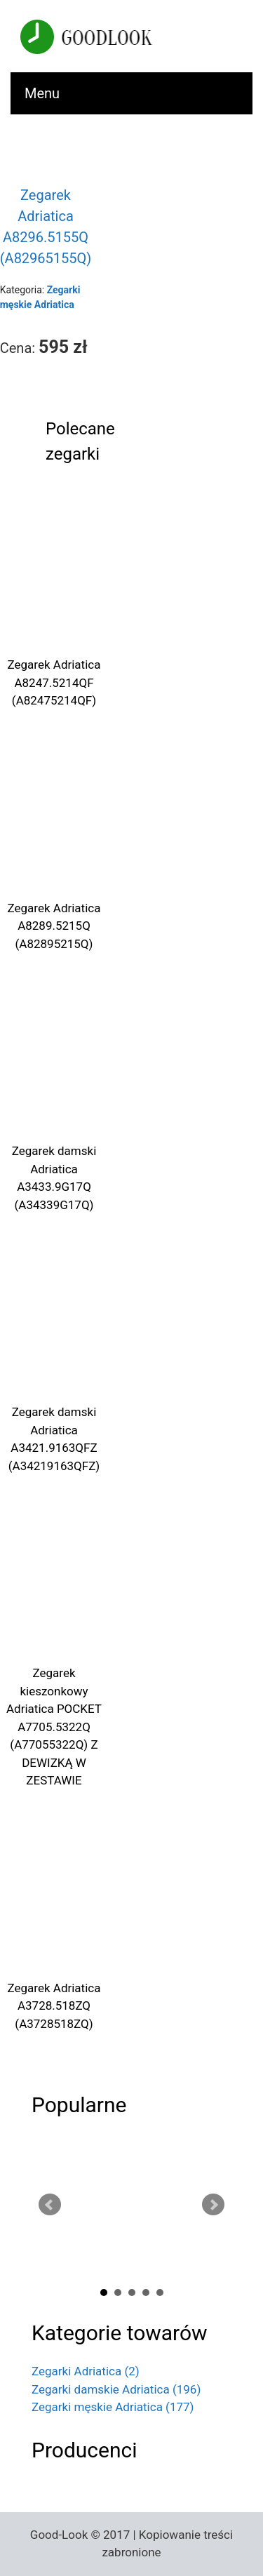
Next (213, 2205)
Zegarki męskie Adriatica (113, 2407)
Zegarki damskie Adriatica (116, 2389)
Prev (50, 2205)
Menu (42, 93)
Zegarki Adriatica (86, 2371)
